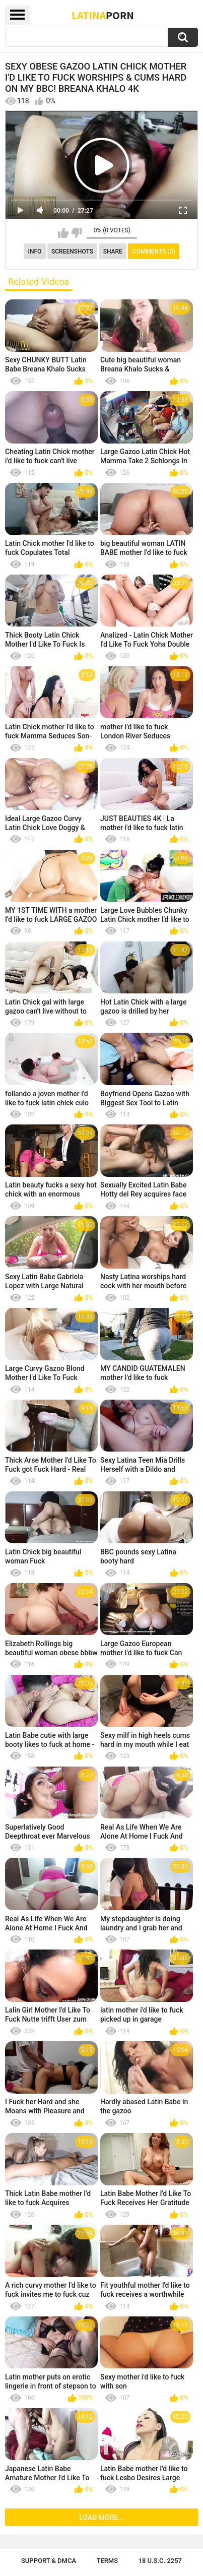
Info (35, 251)
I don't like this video (76, 233)
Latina (103, 15)
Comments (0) (153, 251)
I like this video (63, 233)
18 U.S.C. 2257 (160, 2560)
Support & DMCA (48, 2560)
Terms (107, 2560)
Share (112, 251)
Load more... (101, 2518)
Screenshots (72, 251)
